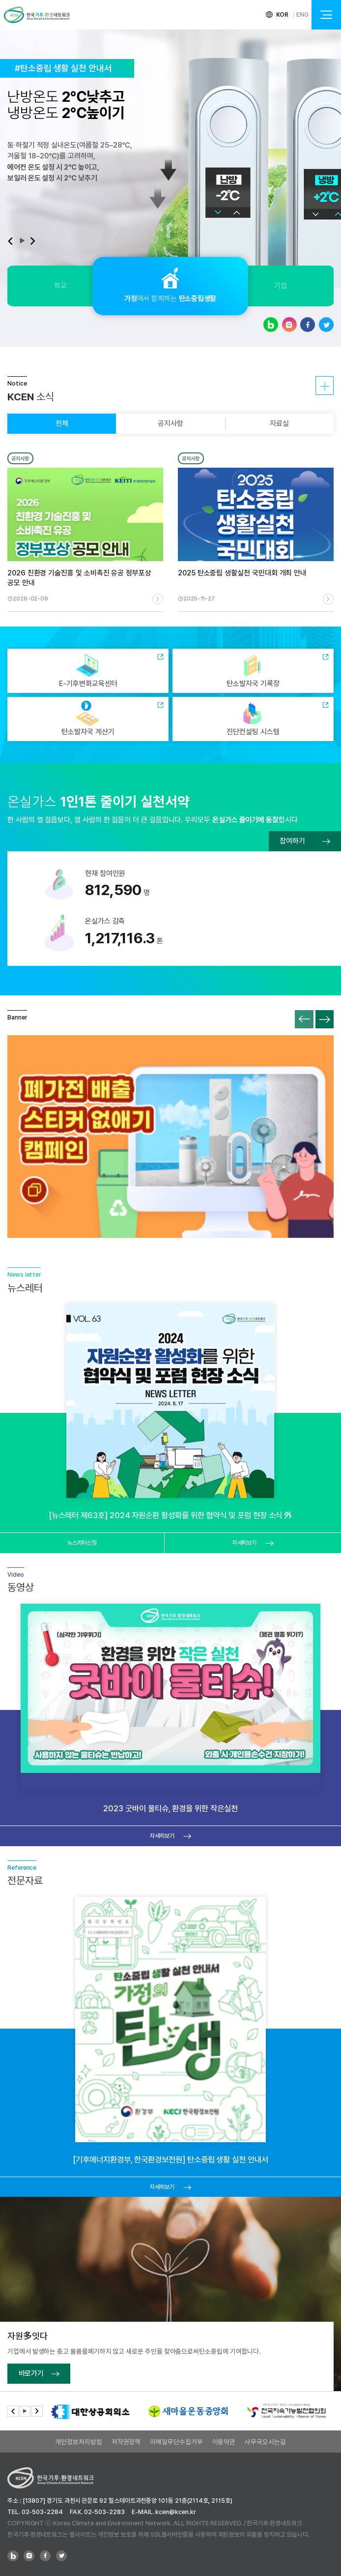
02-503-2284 (42, 2512)
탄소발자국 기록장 (253, 671)
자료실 (279, 423)
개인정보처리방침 (78, 2442)
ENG (302, 14)
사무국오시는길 (265, 2442)
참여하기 (305, 841)
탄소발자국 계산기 (87, 718)
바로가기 (39, 2373)
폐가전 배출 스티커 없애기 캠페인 (170, 1136)
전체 (62, 423)
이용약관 (224, 2442)
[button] (10, 241)
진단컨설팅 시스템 (253, 718)
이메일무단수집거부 (176, 2442)
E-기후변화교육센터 (88, 671)
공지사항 (170, 423)
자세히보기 (325, 386)
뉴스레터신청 (82, 1542)
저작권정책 (126, 2442)
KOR (282, 14)
